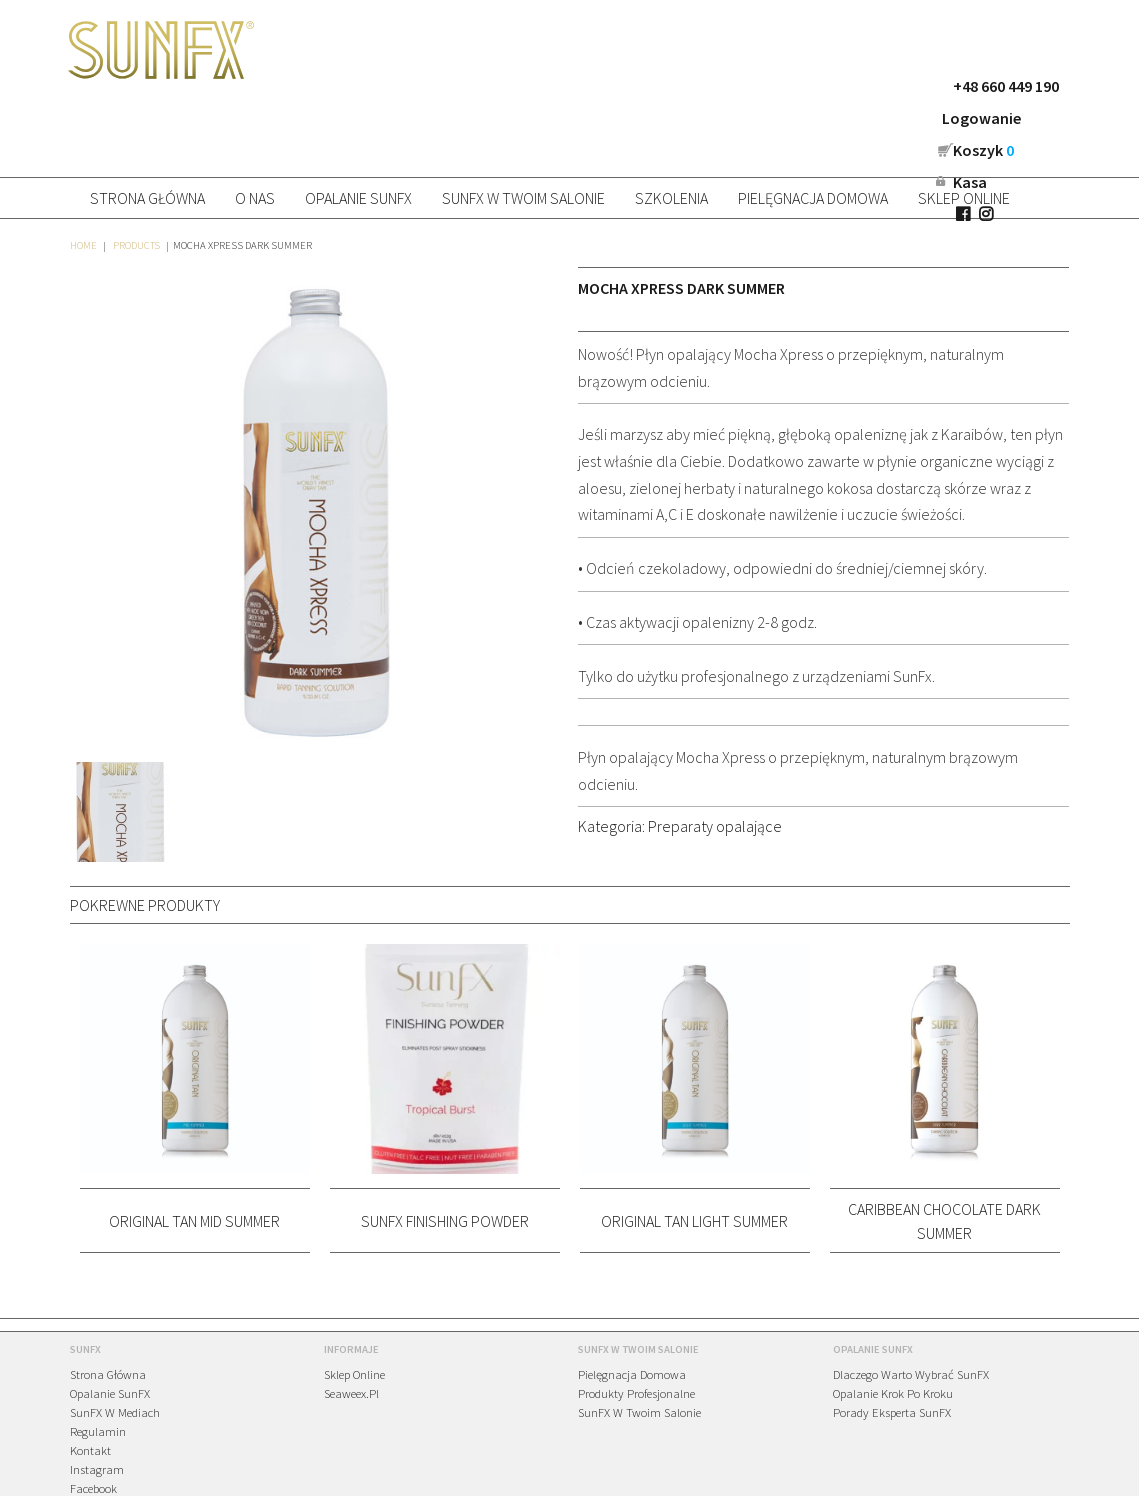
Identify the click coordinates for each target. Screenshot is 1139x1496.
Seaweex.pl (351, 1327)
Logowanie (801, 86)
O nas (255, 132)
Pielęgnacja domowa (813, 132)
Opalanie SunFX (358, 132)
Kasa (979, 86)
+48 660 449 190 (690, 86)
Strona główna (147, 132)
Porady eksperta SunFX (892, 1346)
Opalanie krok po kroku (893, 1327)
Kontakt (90, 1384)
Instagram (97, 1403)
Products (136, 179)
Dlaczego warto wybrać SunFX (911, 1308)
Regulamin (98, 1365)
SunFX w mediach (115, 1346)
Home (83, 179)
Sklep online (964, 132)
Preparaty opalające (715, 760)
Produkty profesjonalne (636, 1327)
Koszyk (901, 86)
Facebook (93, 1422)
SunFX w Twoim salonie (523, 132)
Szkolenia (671, 132)
